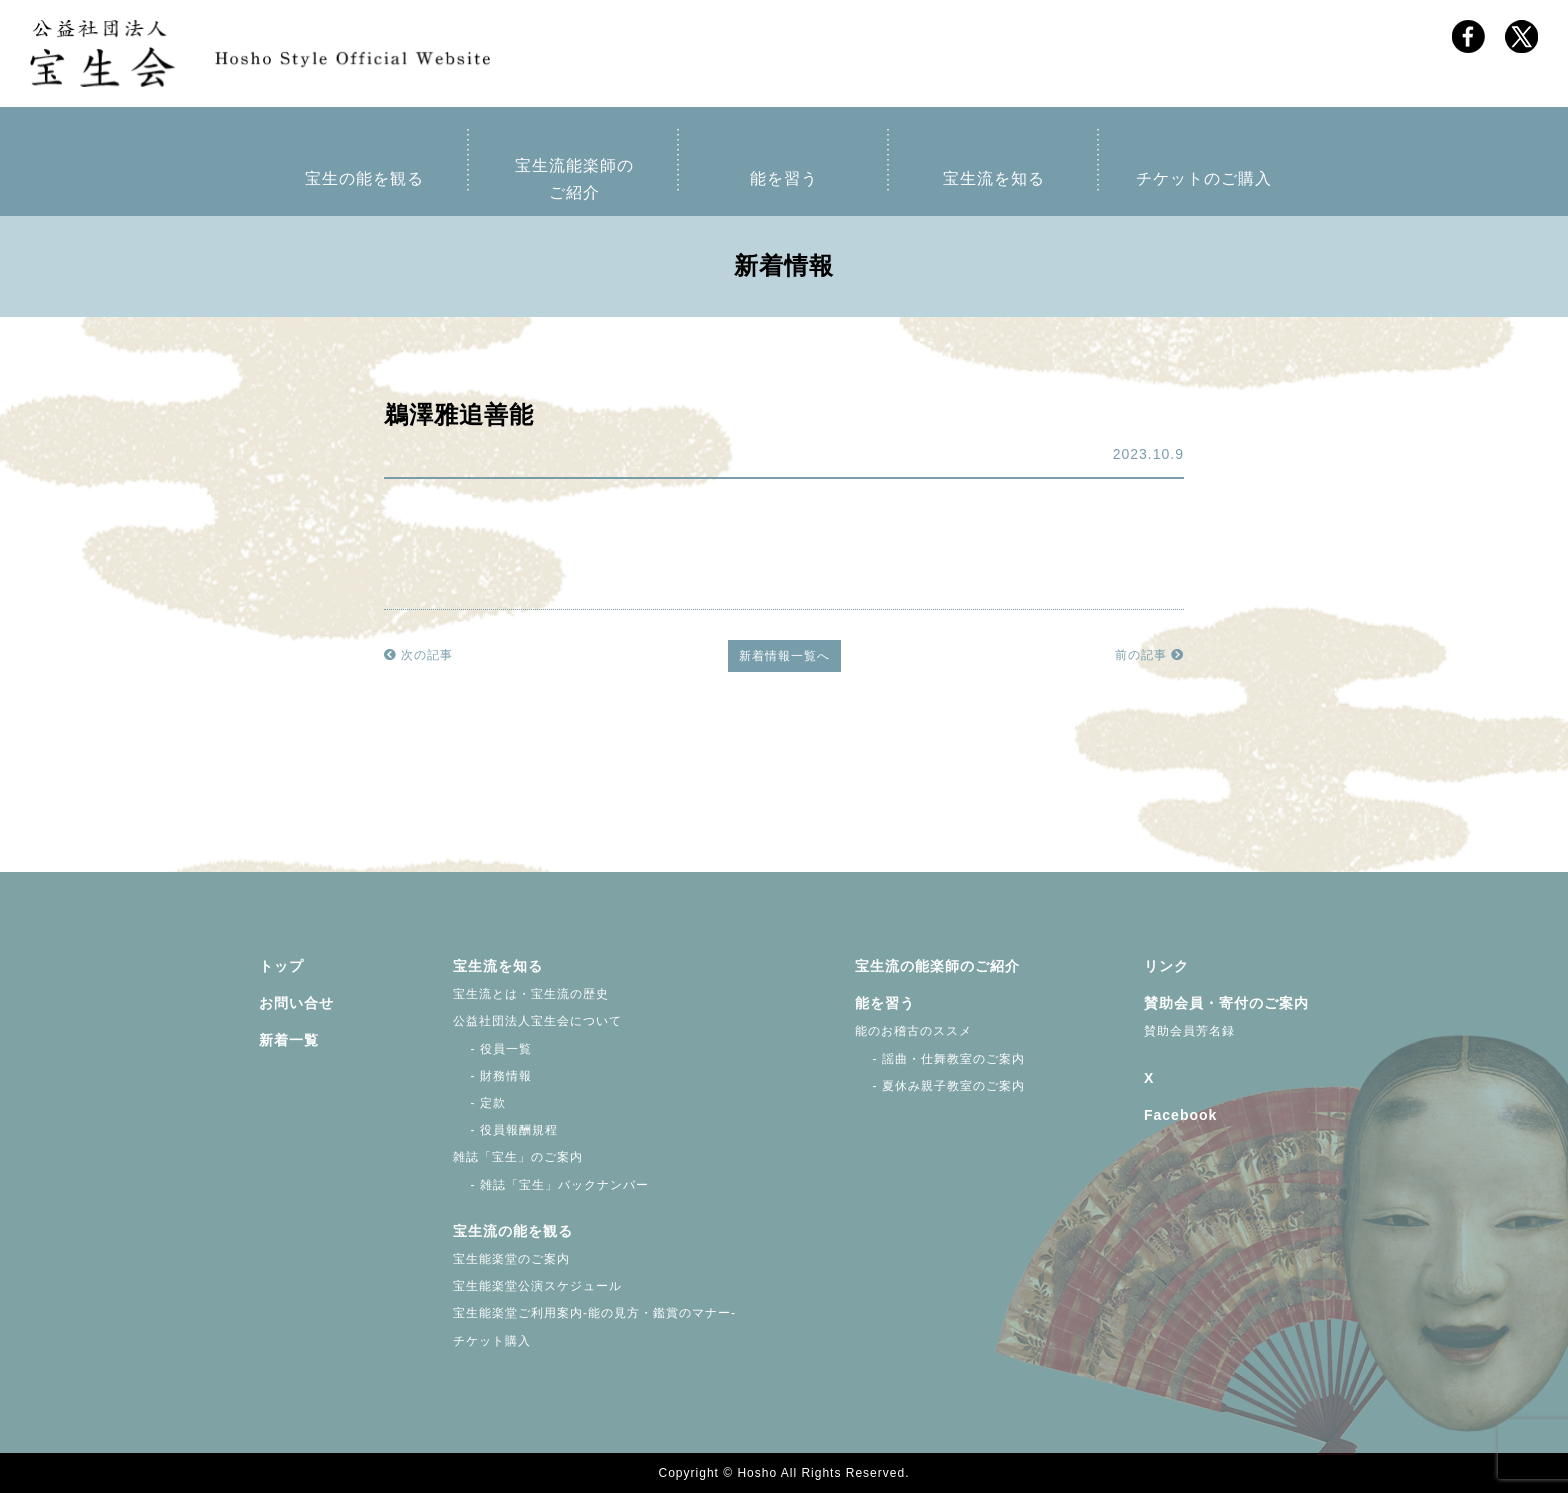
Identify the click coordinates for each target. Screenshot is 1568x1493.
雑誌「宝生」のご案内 (518, 1157)
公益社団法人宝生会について (537, 1021)
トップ (281, 966)
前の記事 (1149, 655)
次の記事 (418, 655)
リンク (1166, 966)
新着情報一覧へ (784, 656)
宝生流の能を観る (513, 1231)
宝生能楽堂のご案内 (511, 1259)
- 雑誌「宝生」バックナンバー (551, 1185)
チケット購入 (492, 1341)
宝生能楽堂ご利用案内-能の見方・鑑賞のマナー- (594, 1313)
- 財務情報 (492, 1076)
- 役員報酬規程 (505, 1130)
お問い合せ (296, 1003)
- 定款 (479, 1103)
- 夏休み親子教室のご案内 (940, 1086)
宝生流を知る (994, 178)
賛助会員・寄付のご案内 (1226, 1003)
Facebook (1180, 1115)
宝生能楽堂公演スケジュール (537, 1286)
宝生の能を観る (364, 178)
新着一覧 (289, 1040)
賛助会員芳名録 (1189, 1031)
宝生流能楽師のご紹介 (574, 179)
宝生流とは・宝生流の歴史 (531, 994)
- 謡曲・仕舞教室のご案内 (940, 1059)
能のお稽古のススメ (913, 1031)
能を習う (784, 178)
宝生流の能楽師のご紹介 (937, 966)
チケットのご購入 (1204, 178)
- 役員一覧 (492, 1049)
